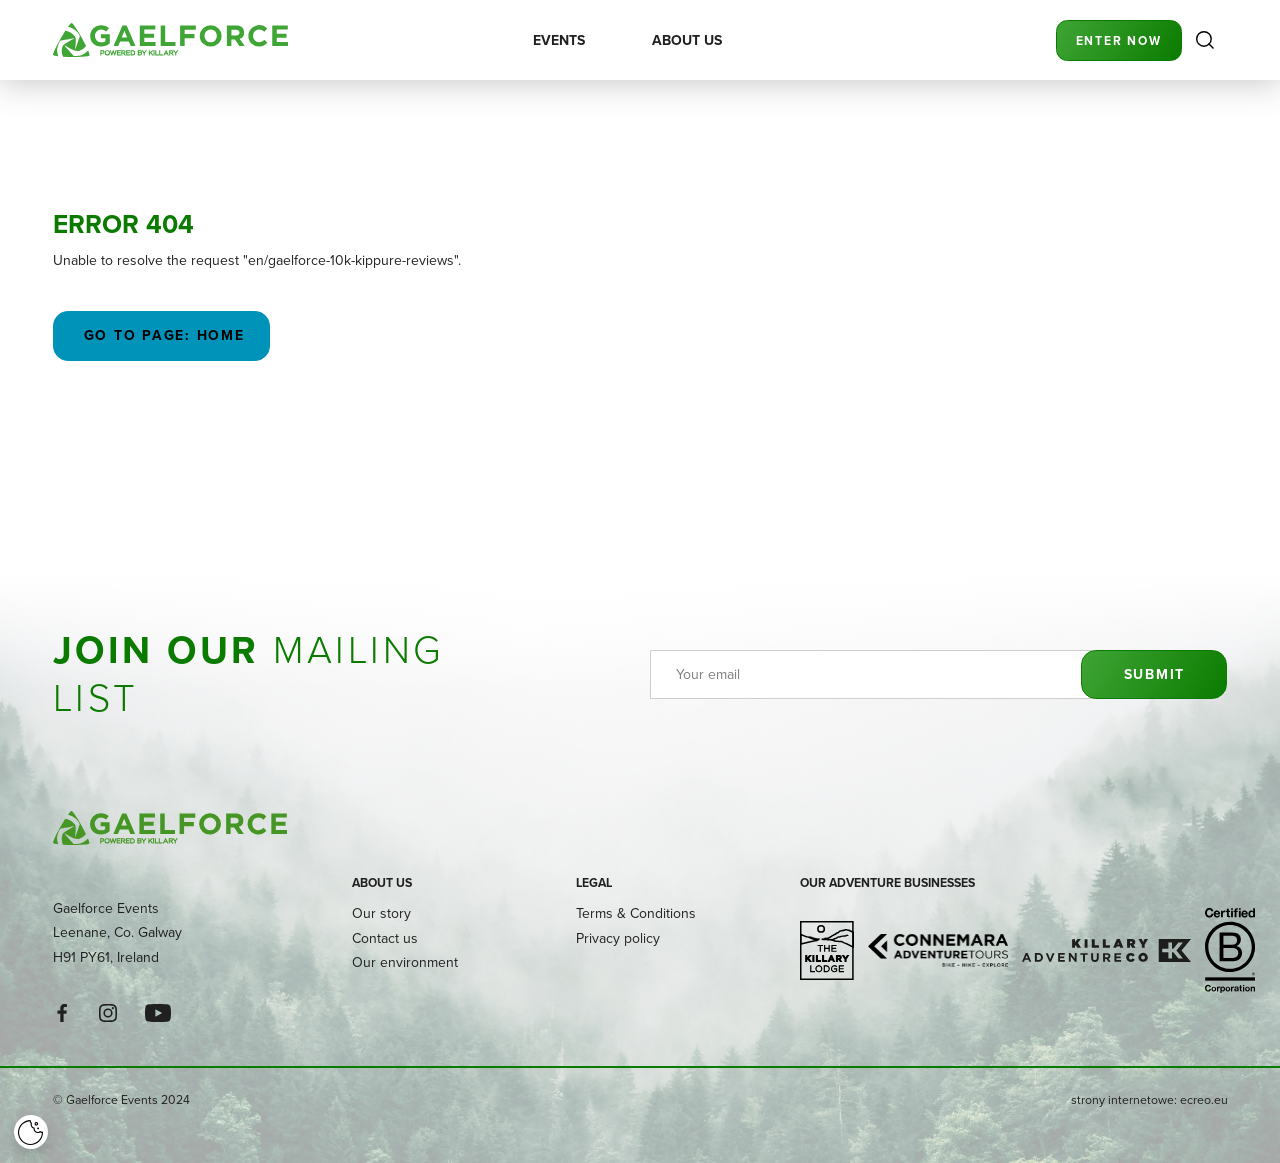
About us (382, 883)
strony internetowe (1122, 1099)
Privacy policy (618, 938)
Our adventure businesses (887, 883)
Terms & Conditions (636, 913)
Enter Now (1119, 40)
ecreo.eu (1204, 1099)
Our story (381, 913)
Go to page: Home (161, 335)
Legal (594, 883)
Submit (1154, 674)
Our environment (405, 962)
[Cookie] (31, 1132)
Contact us (385, 938)
